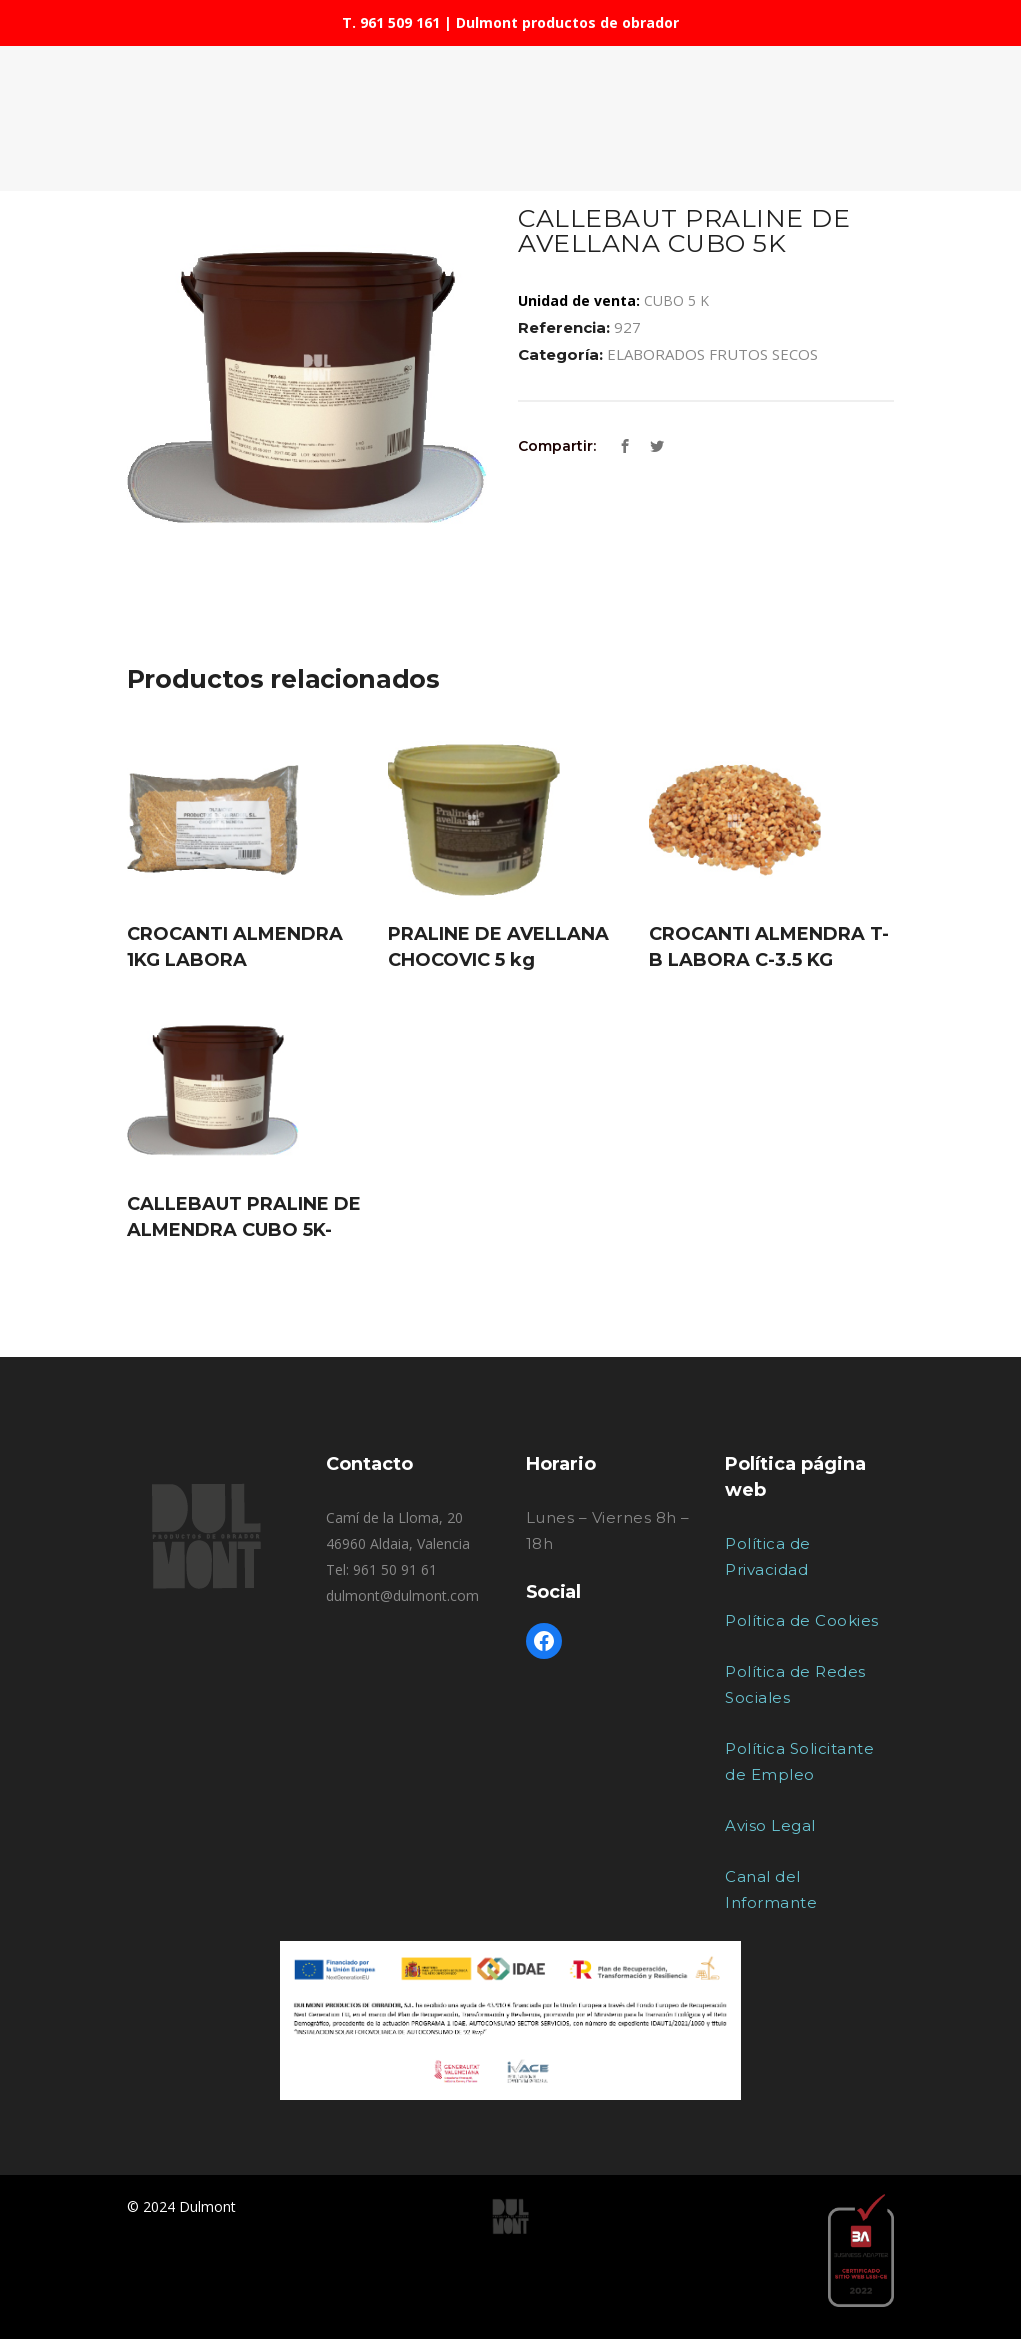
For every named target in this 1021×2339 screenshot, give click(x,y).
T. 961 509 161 (391, 22)
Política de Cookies (802, 1620)
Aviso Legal (770, 1825)
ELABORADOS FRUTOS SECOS (712, 354)
